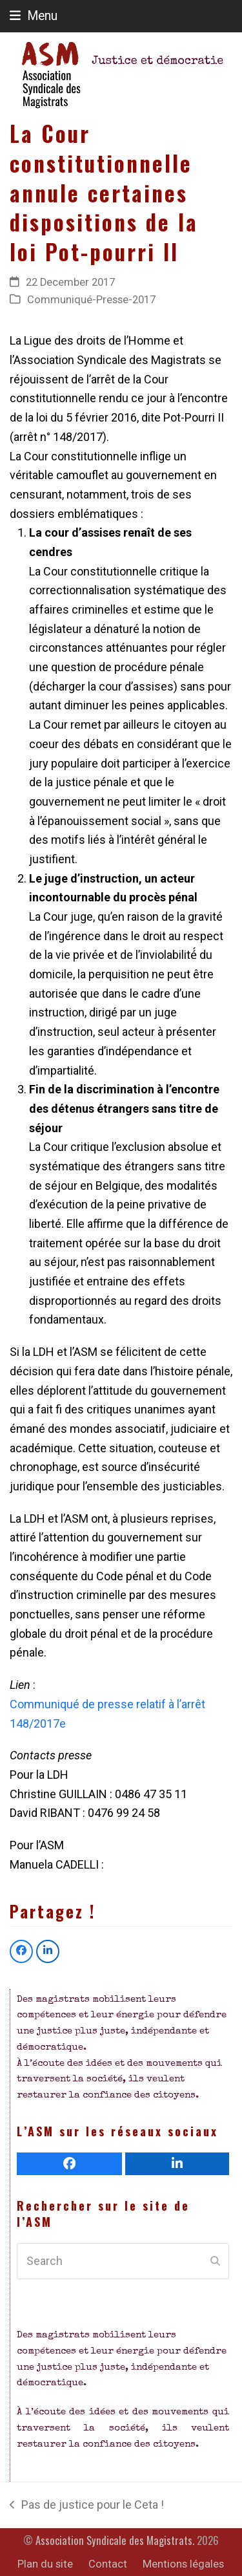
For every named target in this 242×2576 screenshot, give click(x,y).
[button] (33, 15)
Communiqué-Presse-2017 (91, 300)
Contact (107, 2564)
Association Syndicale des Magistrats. (114, 2540)
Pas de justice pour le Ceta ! (87, 2506)
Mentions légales (183, 2564)
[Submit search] (215, 2261)
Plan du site (45, 2564)
